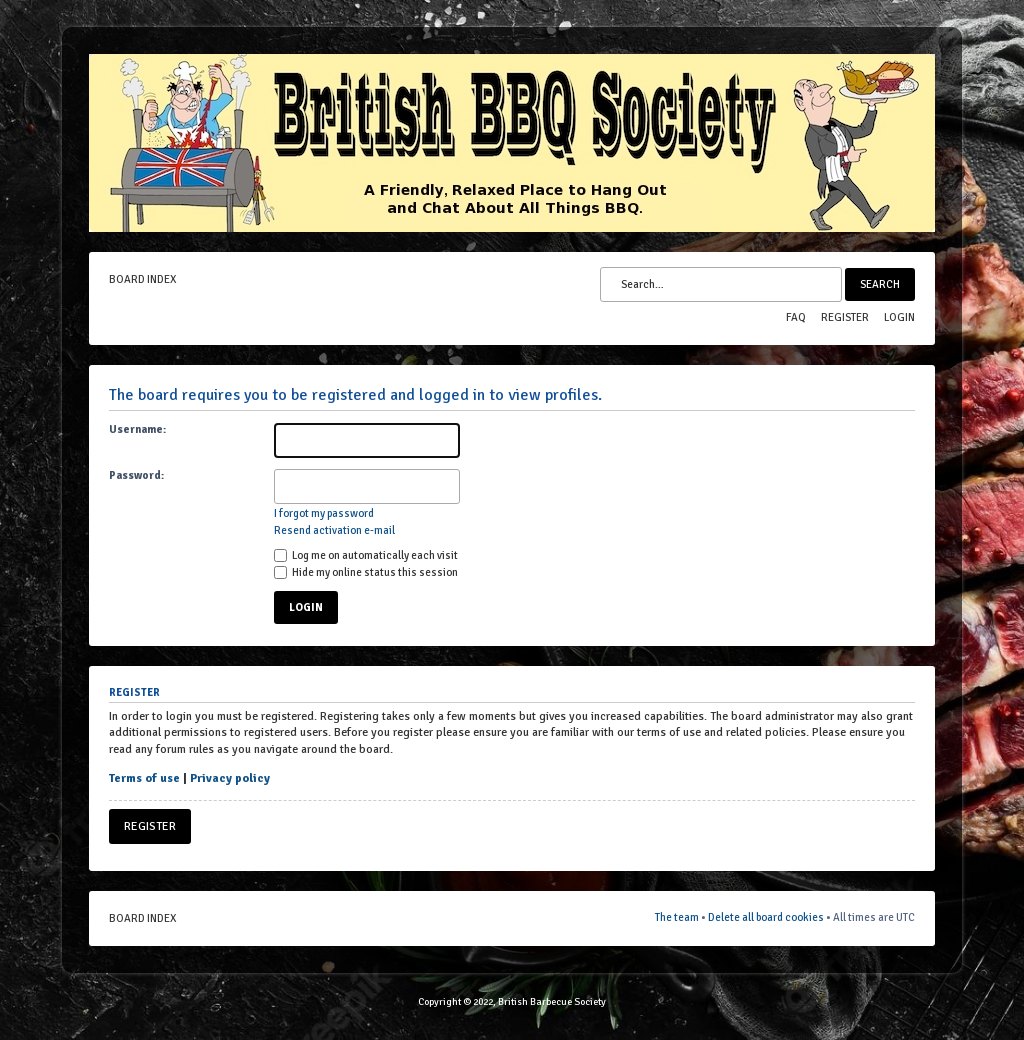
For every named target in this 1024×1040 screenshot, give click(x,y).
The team (677, 917)
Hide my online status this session (366, 572)
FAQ (796, 317)
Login (899, 317)
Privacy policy (230, 778)
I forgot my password (324, 513)
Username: (137, 429)
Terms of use (144, 778)
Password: (136, 475)
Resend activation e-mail (334, 530)
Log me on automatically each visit (366, 555)
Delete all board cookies (766, 917)
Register (845, 317)
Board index (142, 279)
